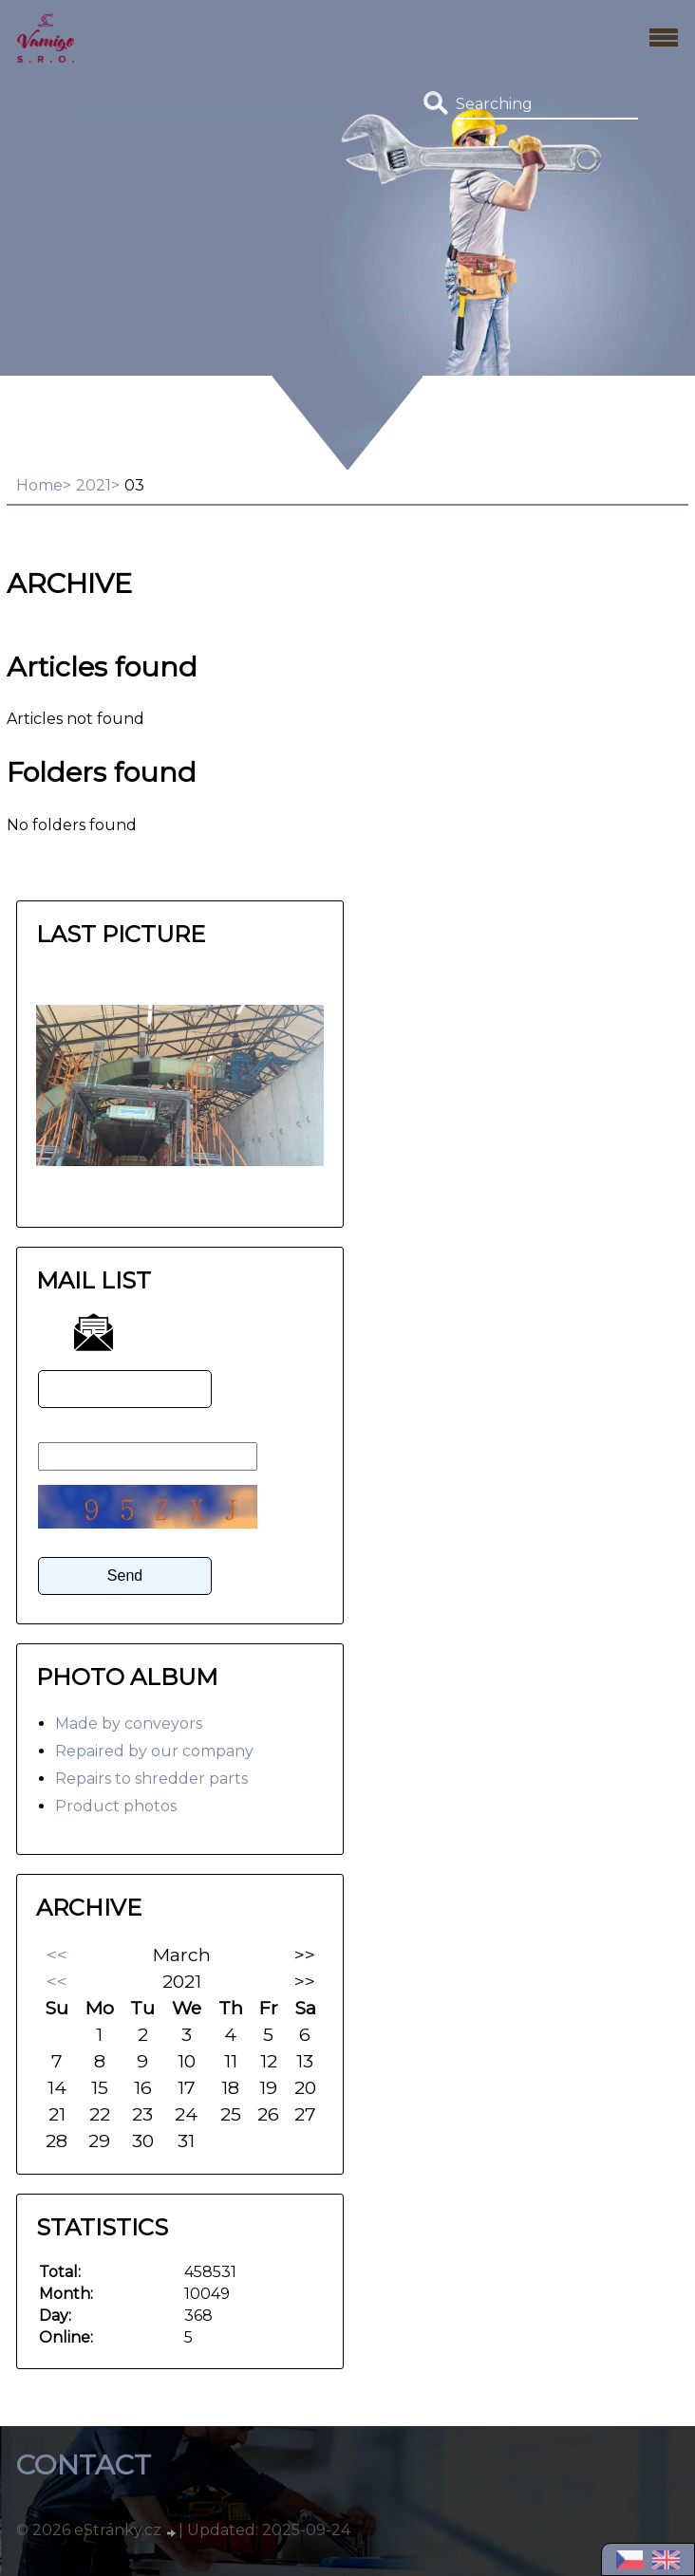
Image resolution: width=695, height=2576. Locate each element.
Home (39, 485)
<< (57, 1954)
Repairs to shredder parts (151, 1779)
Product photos (116, 1806)
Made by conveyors (128, 1723)
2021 (93, 485)
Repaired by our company (154, 1751)
